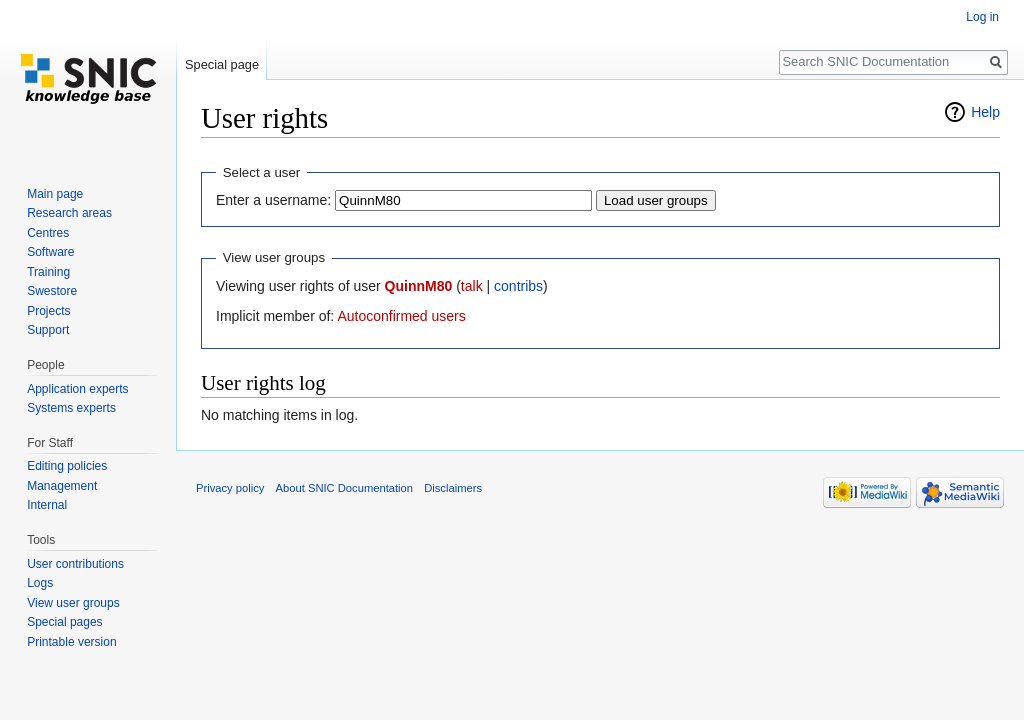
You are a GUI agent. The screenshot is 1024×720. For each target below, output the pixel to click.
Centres (48, 233)
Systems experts (71, 408)
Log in (982, 17)
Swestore (52, 291)
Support (48, 330)
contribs (518, 286)
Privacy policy (230, 488)
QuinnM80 (419, 286)
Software (50, 252)
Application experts (77, 389)
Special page (222, 64)
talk (472, 286)
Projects (48, 311)
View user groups (73, 603)
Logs (40, 583)
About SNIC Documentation (344, 488)
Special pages (64, 622)
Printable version (71, 642)
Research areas (69, 213)
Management (62, 486)
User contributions (75, 564)
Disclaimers (453, 488)
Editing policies (67, 466)
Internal (47, 505)
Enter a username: (273, 200)
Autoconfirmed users (401, 316)
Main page (55, 194)
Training (48, 272)
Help (985, 112)
